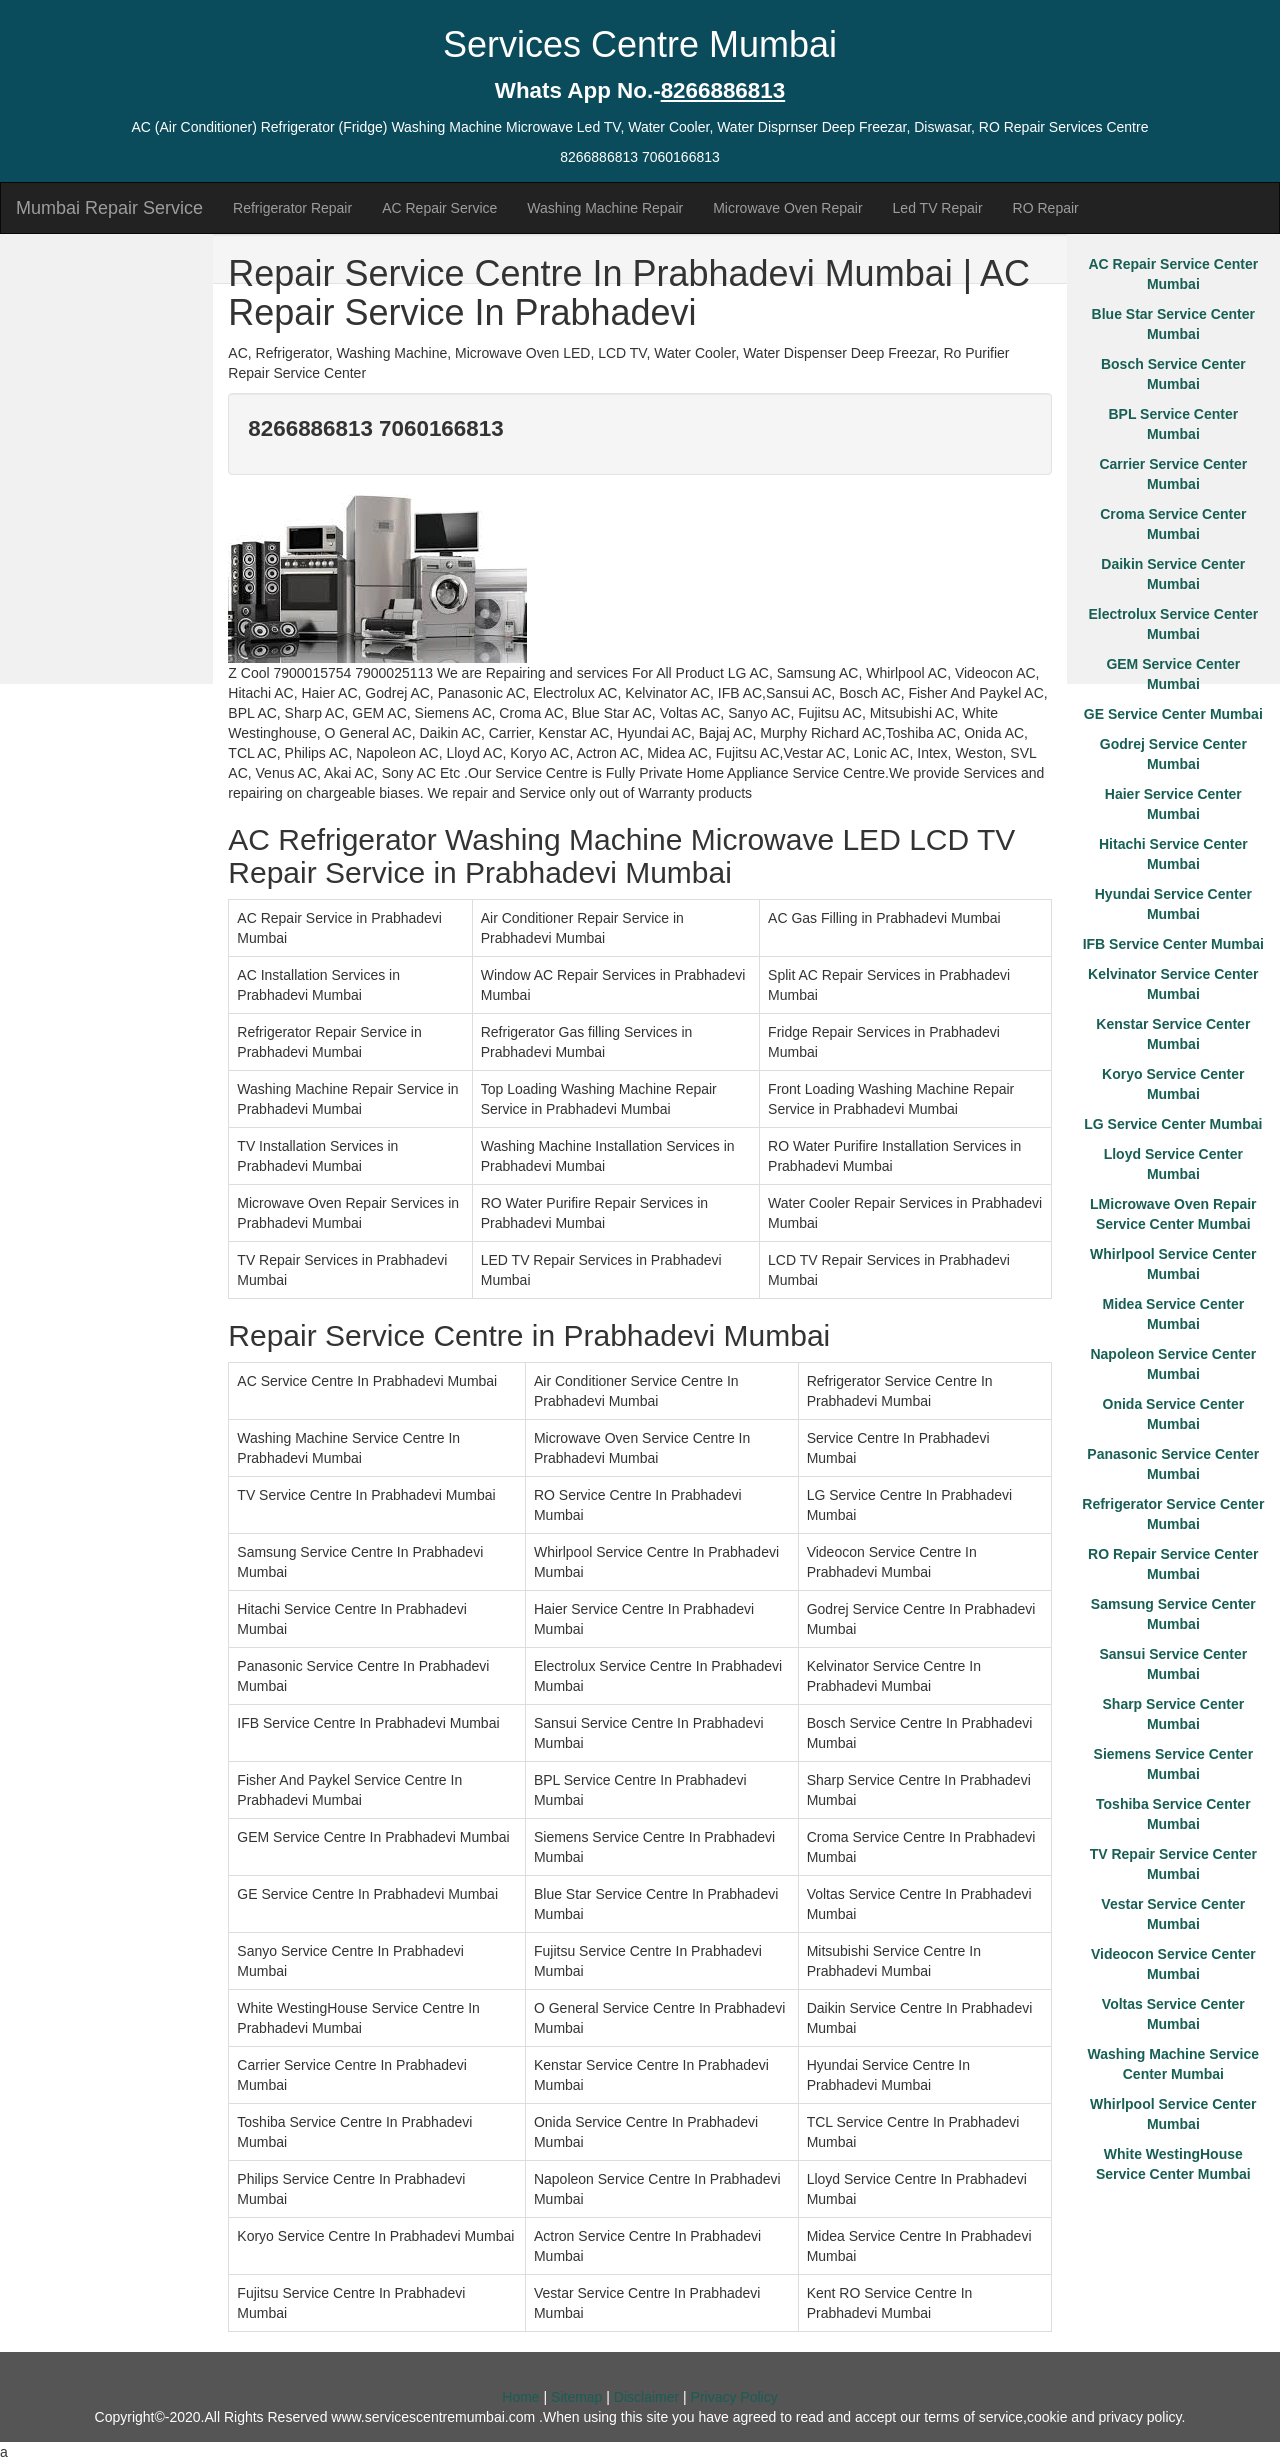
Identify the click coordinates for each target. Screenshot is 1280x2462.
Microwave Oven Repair (787, 208)
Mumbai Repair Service (109, 208)
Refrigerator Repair (292, 208)
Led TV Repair (938, 208)
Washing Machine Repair (605, 208)
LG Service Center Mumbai (1173, 1124)
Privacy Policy (734, 2397)
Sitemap (576, 2397)
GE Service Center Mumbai (1173, 714)
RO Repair (1046, 208)
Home (520, 2397)
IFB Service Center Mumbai (1173, 944)
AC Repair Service (439, 208)
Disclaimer (646, 2397)
